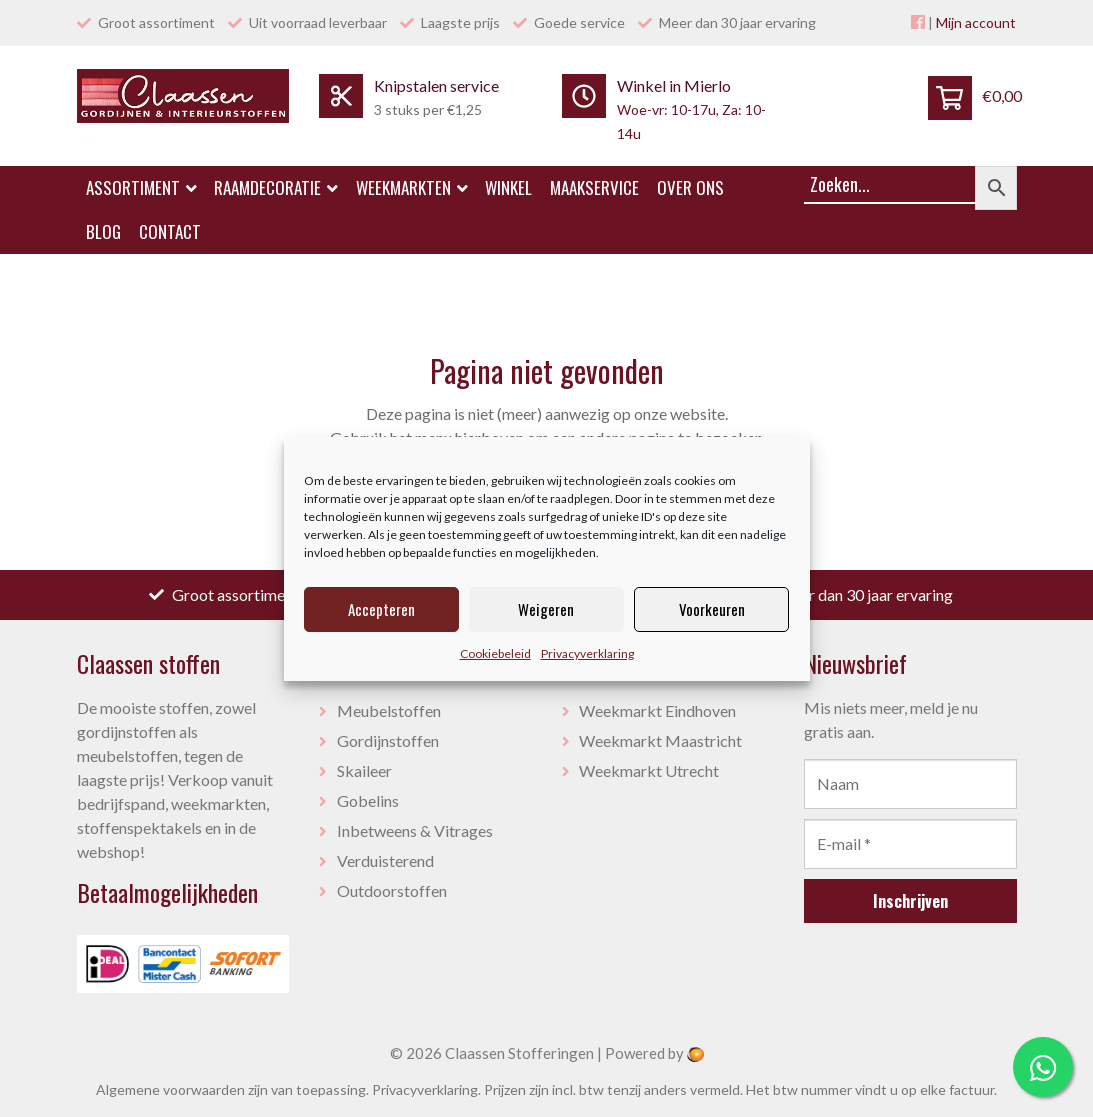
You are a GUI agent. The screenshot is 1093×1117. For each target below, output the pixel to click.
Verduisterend (385, 860)
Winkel (508, 187)
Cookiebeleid (495, 653)
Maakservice (594, 187)
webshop (108, 851)
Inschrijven (910, 901)
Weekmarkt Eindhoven (657, 710)
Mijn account (976, 22)
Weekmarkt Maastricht (660, 740)
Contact (170, 231)
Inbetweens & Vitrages (415, 830)
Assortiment (141, 187)
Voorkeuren (712, 609)
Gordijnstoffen (388, 740)
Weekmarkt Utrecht (649, 770)
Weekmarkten (412, 187)
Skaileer (364, 770)
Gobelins (368, 800)
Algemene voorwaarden (170, 1089)
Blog (103, 231)
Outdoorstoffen (392, 890)
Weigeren (546, 609)
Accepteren (381, 609)
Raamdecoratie (276, 187)
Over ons (690, 187)
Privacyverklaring (587, 653)
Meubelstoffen (389, 710)
